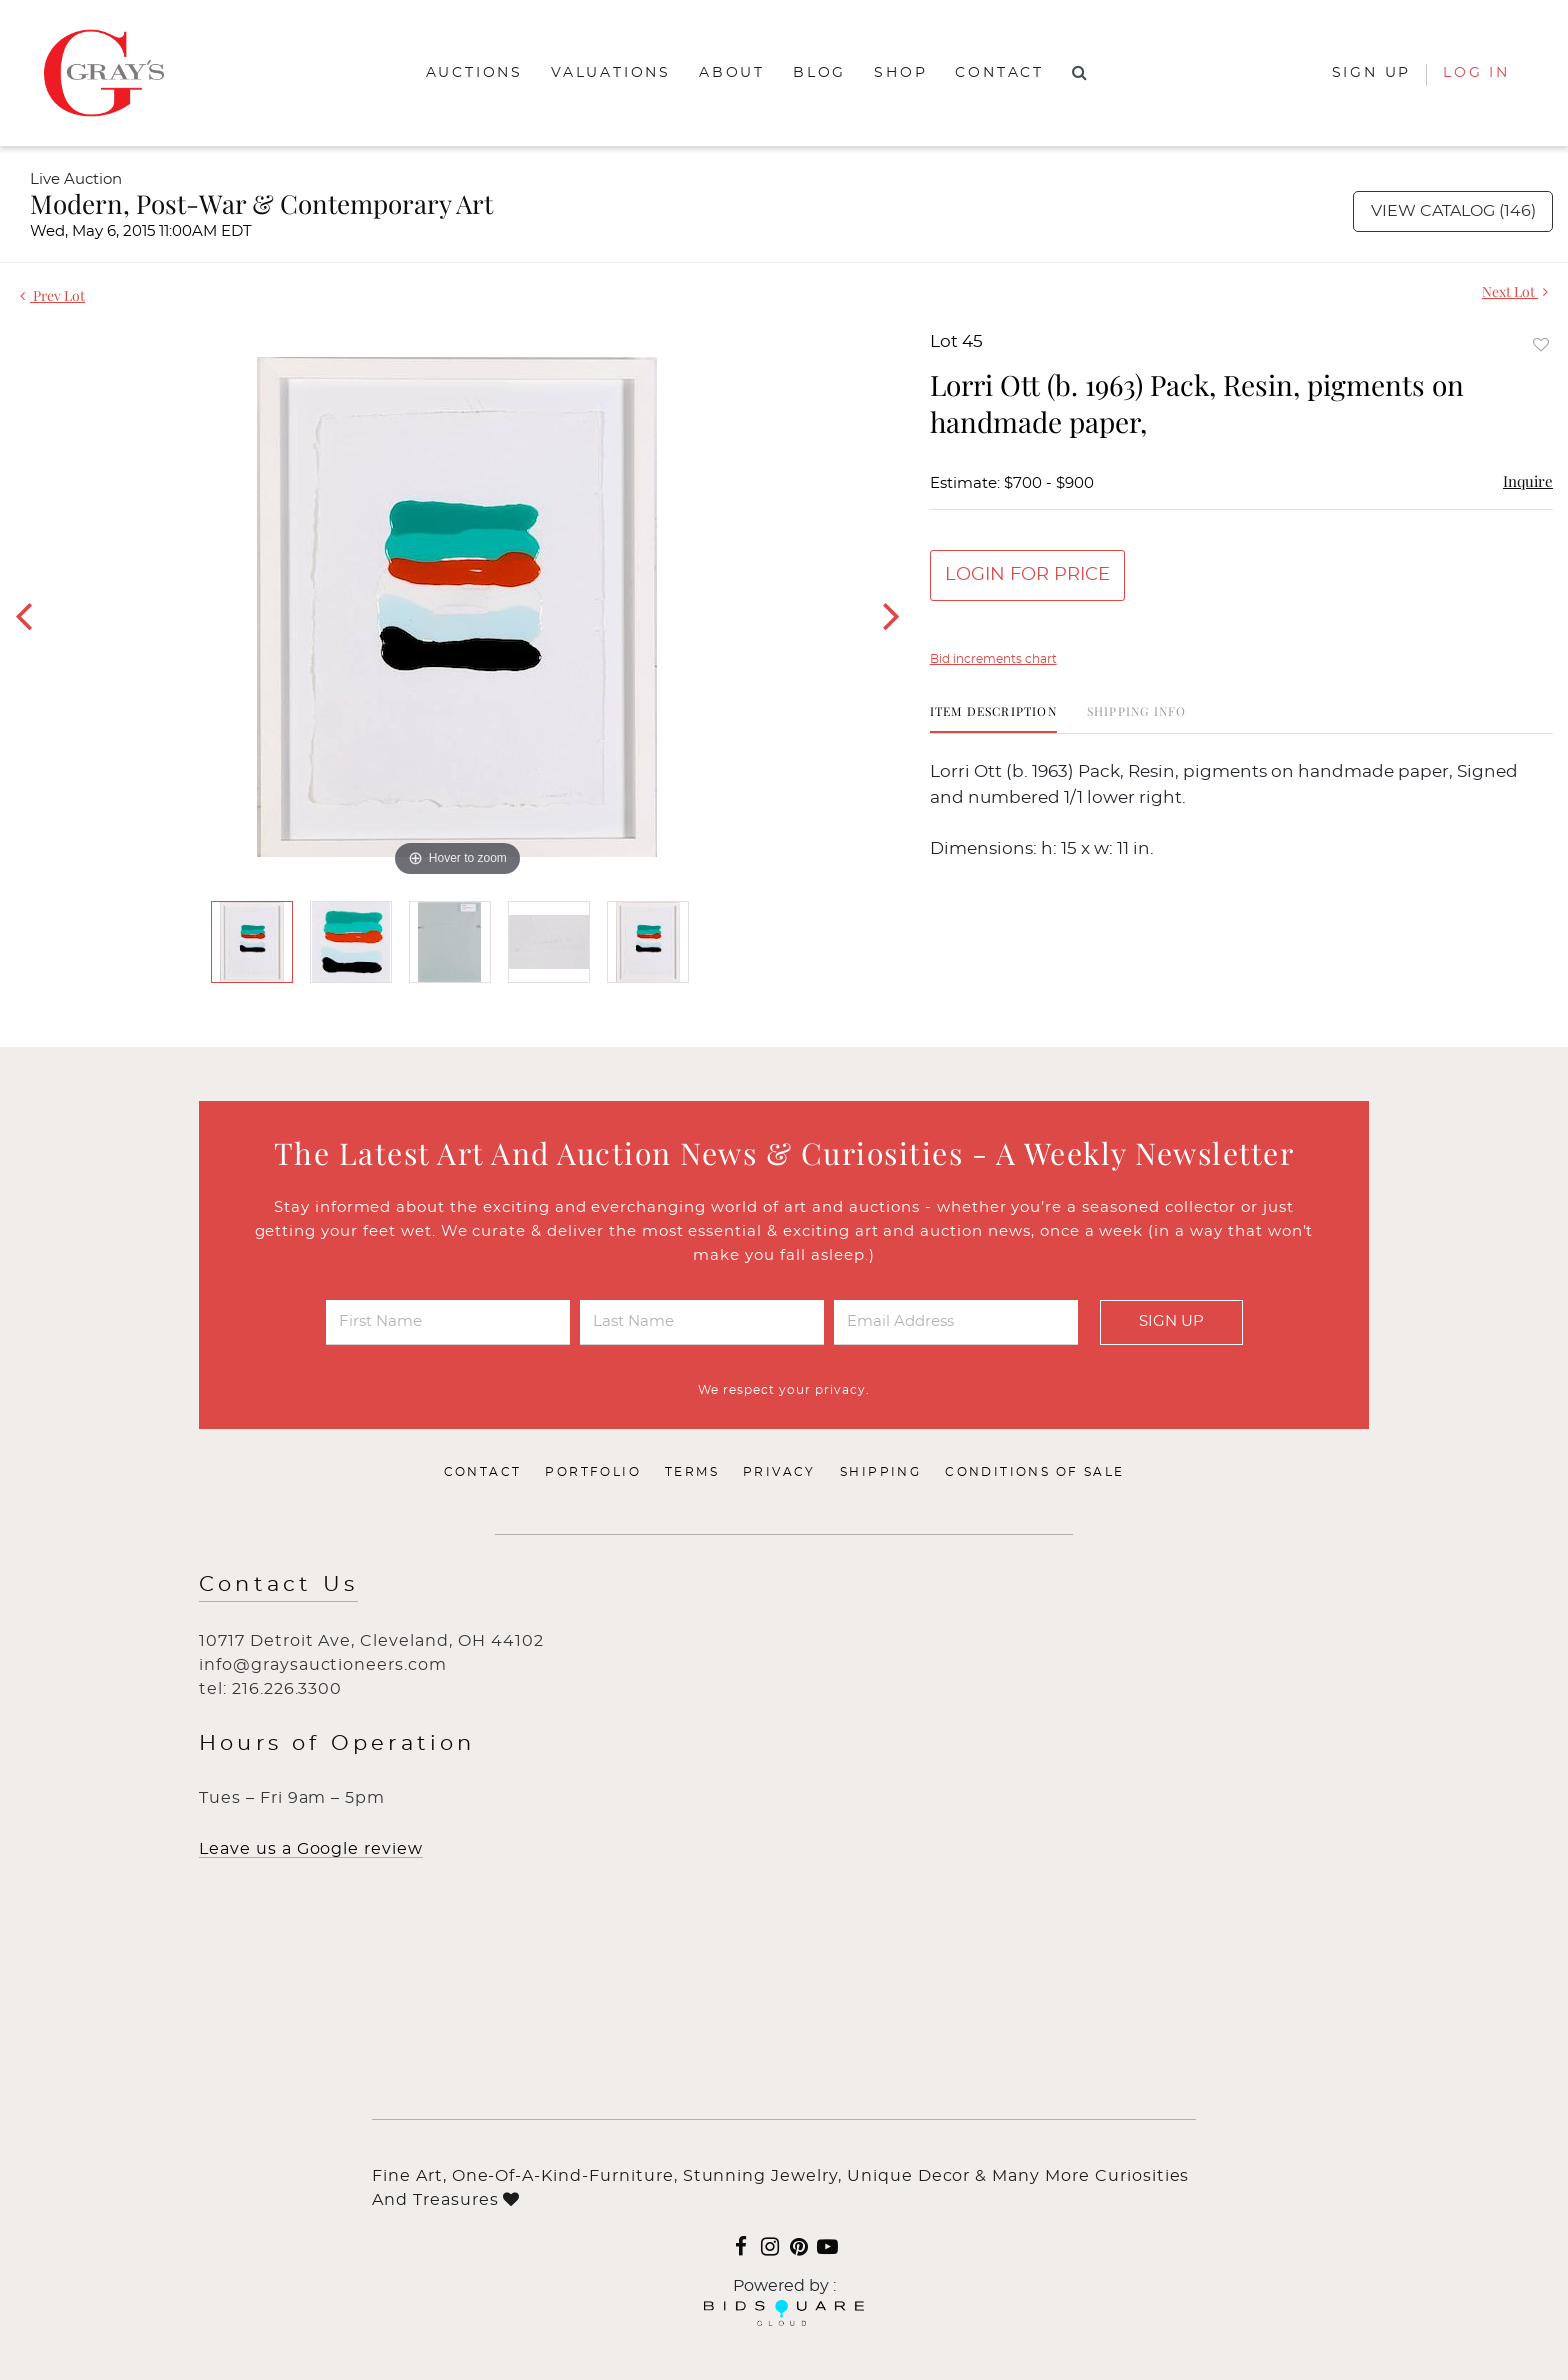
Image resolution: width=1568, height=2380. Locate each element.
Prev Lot (52, 295)
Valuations (611, 73)
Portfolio (593, 1472)
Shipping (880, 1472)
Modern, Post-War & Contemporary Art (261, 203)
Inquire (1528, 481)
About (732, 73)
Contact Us (278, 1584)
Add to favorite (1541, 344)
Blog (819, 73)
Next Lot (1515, 291)
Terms (692, 1472)
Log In (1476, 73)
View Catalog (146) (1453, 211)
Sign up (1372, 73)
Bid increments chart (993, 659)
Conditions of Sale (1034, 1472)
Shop (900, 73)
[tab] (993, 718)
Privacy (779, 1472)
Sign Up (1171, 1321)
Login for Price (1027, 575)
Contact (999, 73)
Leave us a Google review (311, 1849)
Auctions (474, 73)
